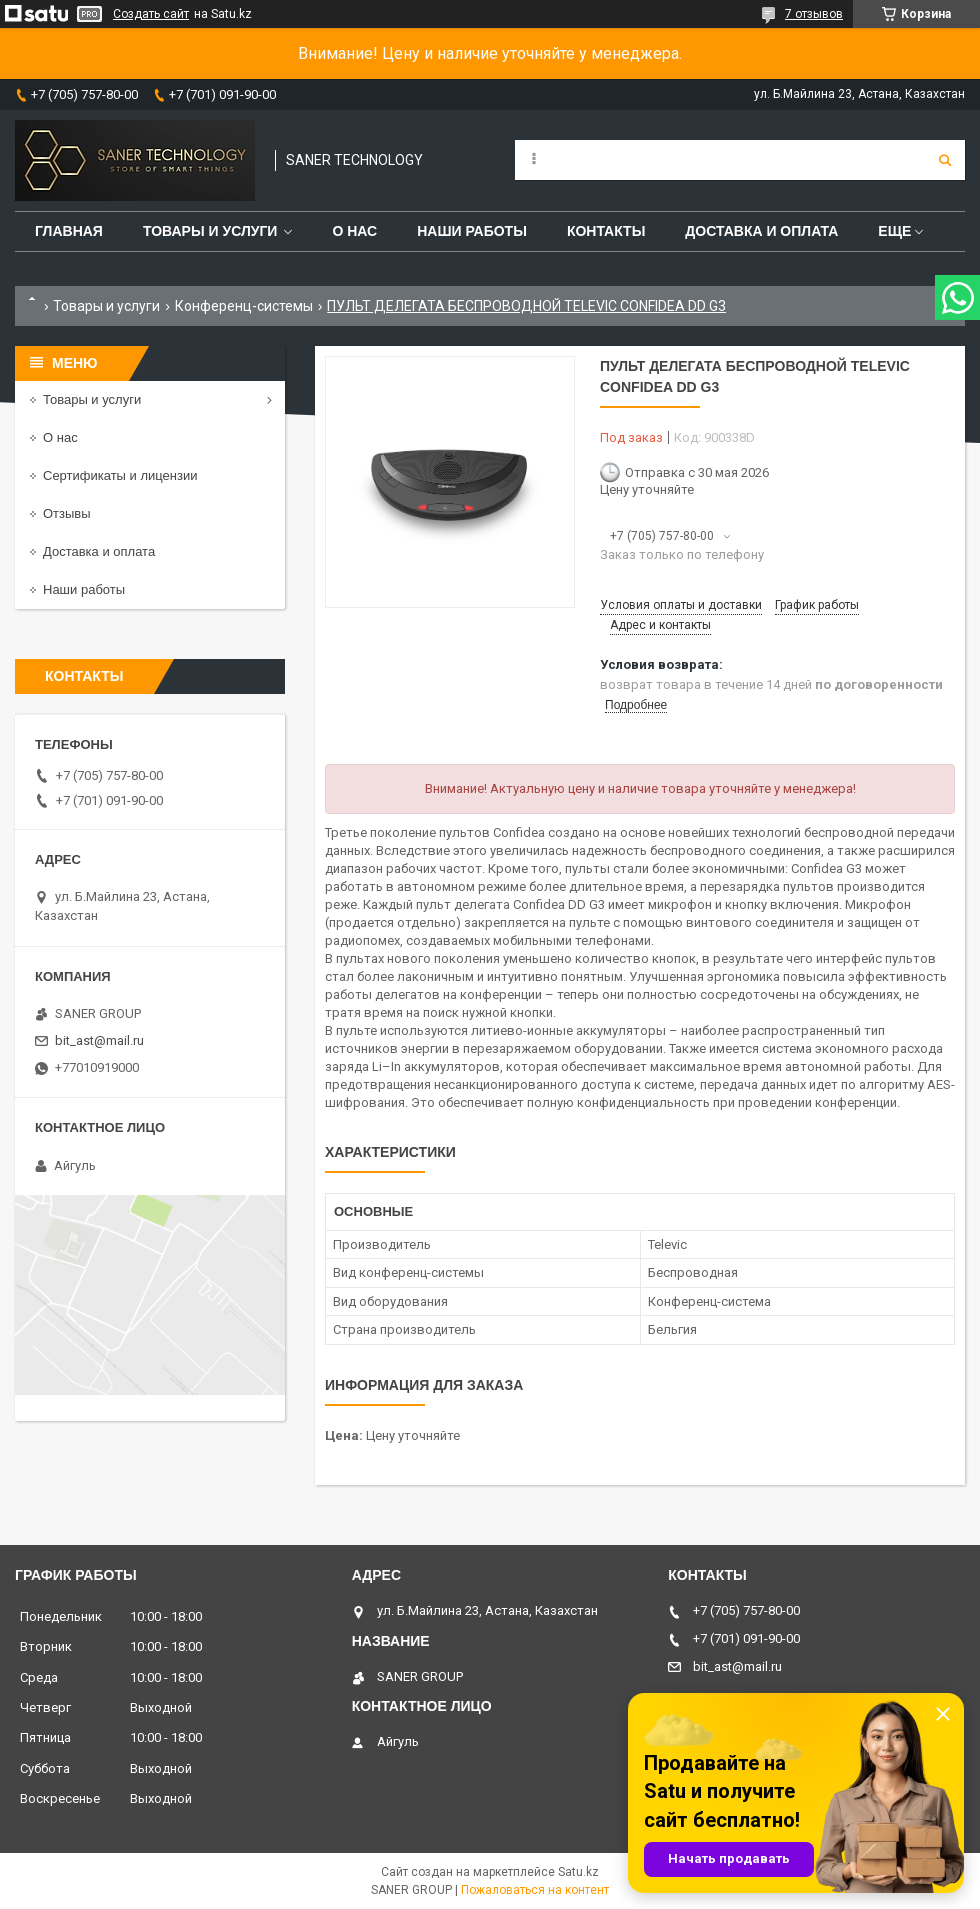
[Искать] (945, 160)
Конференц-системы (244, 306)
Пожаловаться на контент (535, 1890)
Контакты (606, 231)
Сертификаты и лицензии (120, 475)
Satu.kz (578, 1872)
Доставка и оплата (761, 231)
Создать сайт (151, 14)
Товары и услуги (210, 231)
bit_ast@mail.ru (99, 1040)
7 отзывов (814, 14)
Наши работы (472, 231)
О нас (354, 231)
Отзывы (67, 513)
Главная (69, 231)
